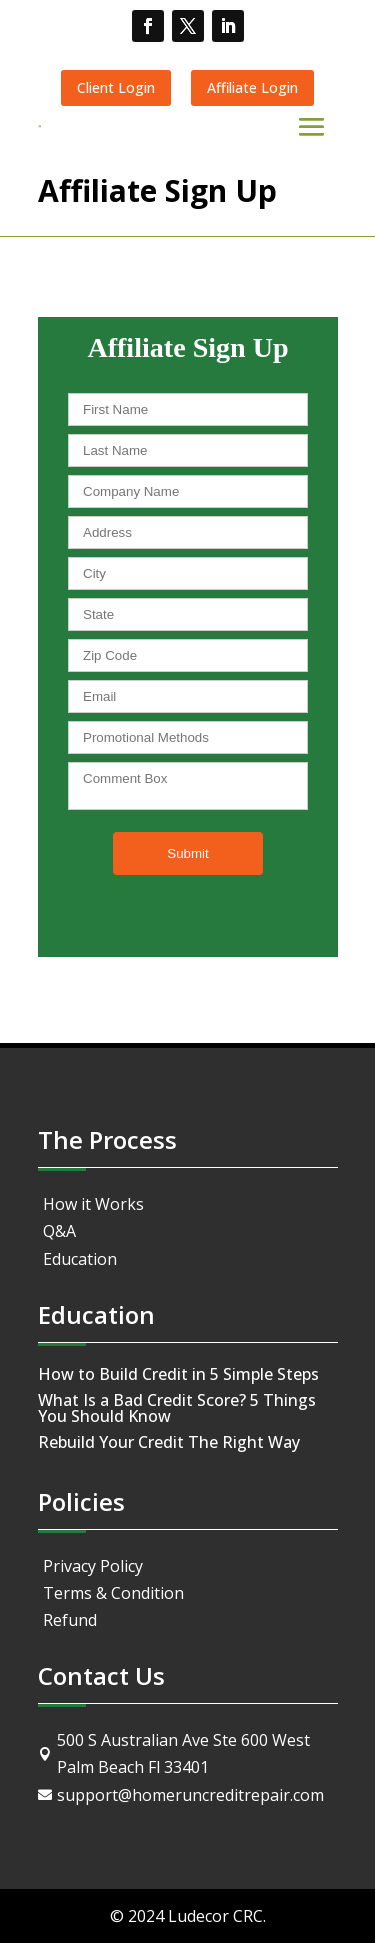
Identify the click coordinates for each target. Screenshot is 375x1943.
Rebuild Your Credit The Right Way (169, 1442)
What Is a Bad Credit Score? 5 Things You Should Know (177, 1408)
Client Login (116, 87)
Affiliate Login (252, 87)
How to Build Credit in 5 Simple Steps (178, 1374)
